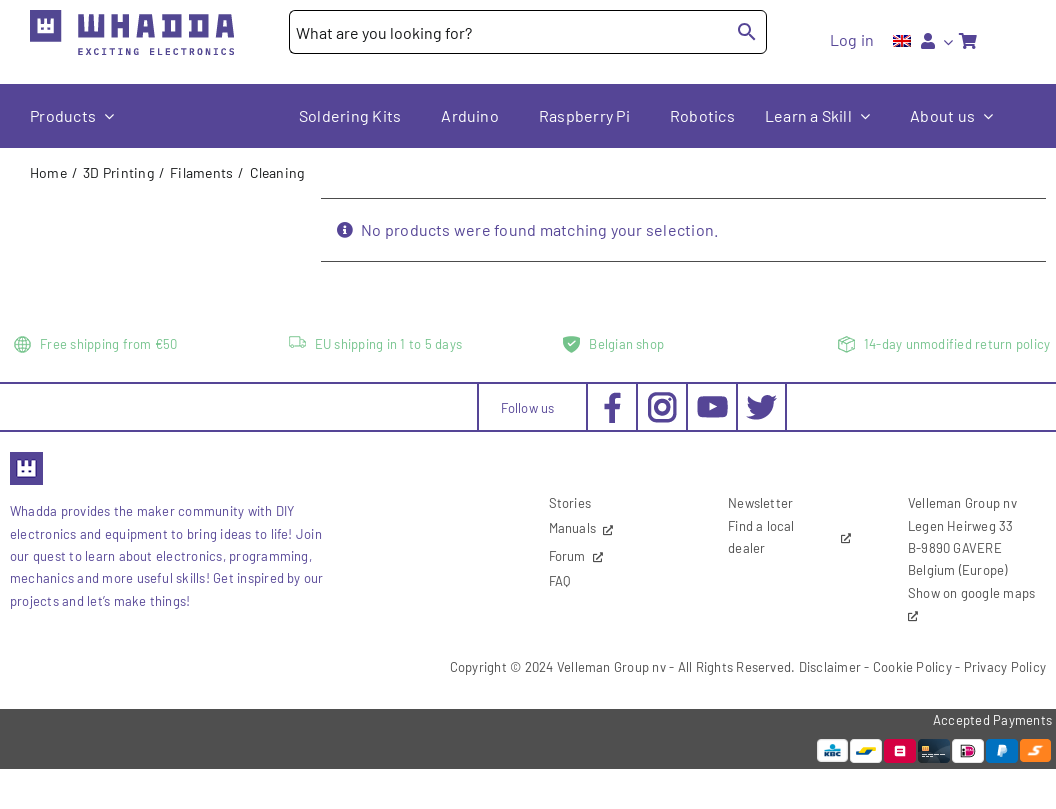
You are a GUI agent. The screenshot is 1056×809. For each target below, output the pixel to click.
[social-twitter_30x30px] (761, 399)
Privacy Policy (1005, 667)
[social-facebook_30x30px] (612, 399)
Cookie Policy (912, 667)
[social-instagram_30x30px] (662, 399)
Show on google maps (972, 593)
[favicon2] (26, 458)
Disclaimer (830, 667)
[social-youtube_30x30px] (712, 403)
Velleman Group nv (611, 667)
